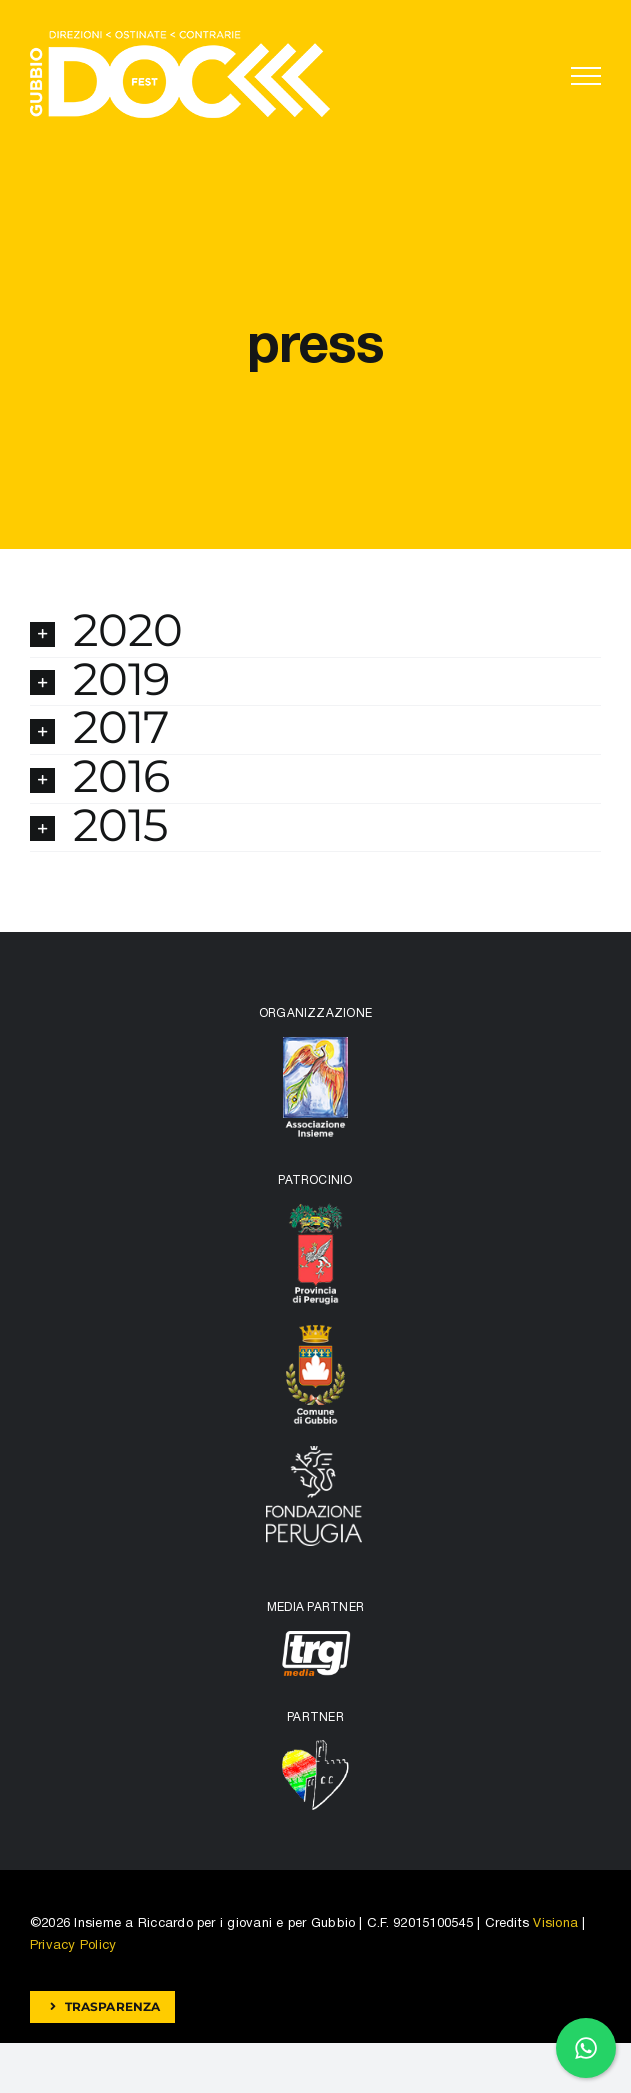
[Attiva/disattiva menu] (586, 76)
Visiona (555, 1924)
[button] (315, 633)
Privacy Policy (73, 1946)
